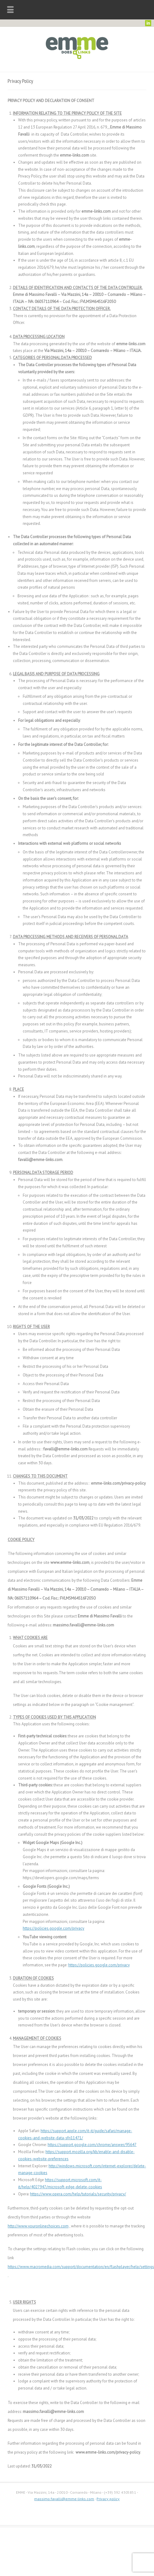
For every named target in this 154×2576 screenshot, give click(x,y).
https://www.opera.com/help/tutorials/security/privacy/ (78, 2194)
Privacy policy (108, 2498)
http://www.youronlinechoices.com (38, 2226)
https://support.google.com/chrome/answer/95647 (92, 2144)
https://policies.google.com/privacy (53, 1928)
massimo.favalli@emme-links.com (64, 2498)
